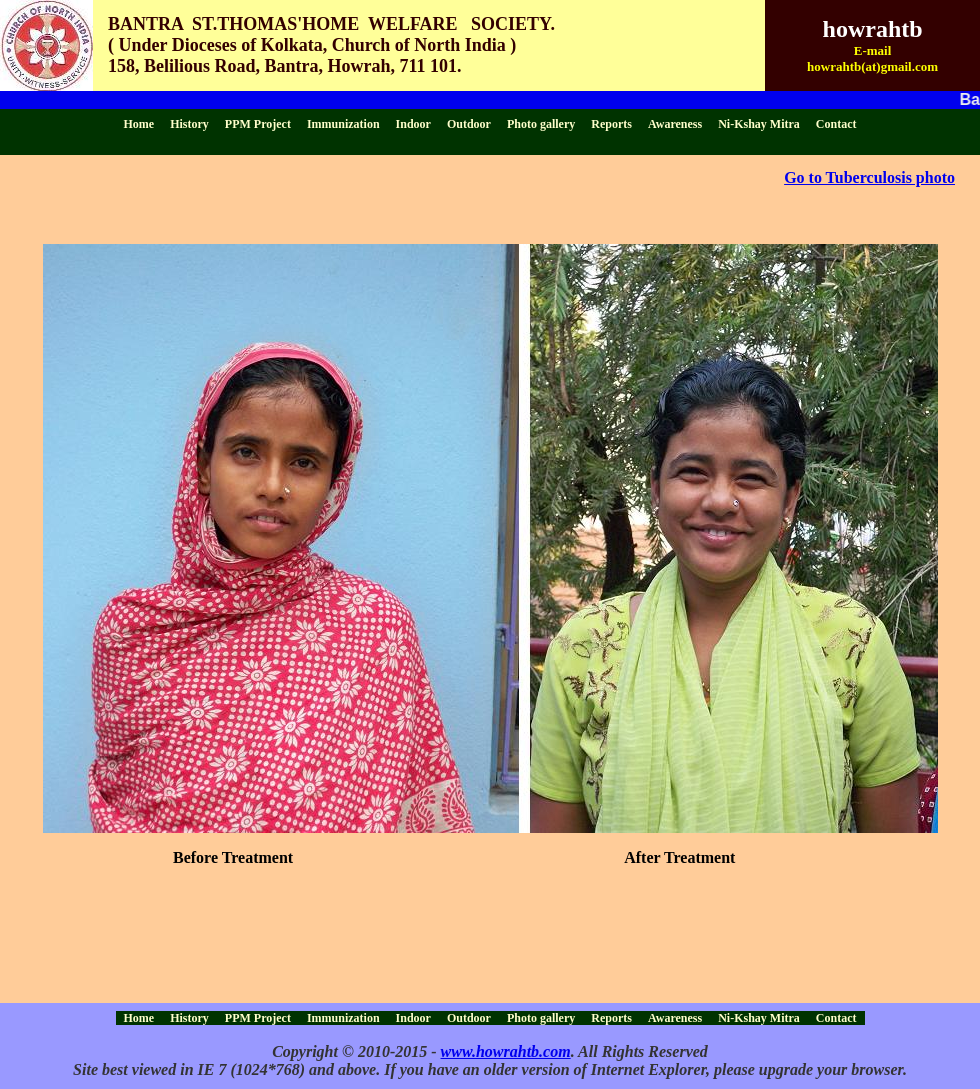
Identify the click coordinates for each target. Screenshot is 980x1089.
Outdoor (469, 124)
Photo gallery (541, 124)
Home (139, 124)
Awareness (675, 124)
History (189, 124)
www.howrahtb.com (506, 1051)
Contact (836, 124)
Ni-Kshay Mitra (759, 124)
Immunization (343, 124)
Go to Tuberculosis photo (869, 177)
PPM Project (258, 124)
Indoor (413, 124)
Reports (611, 124)
